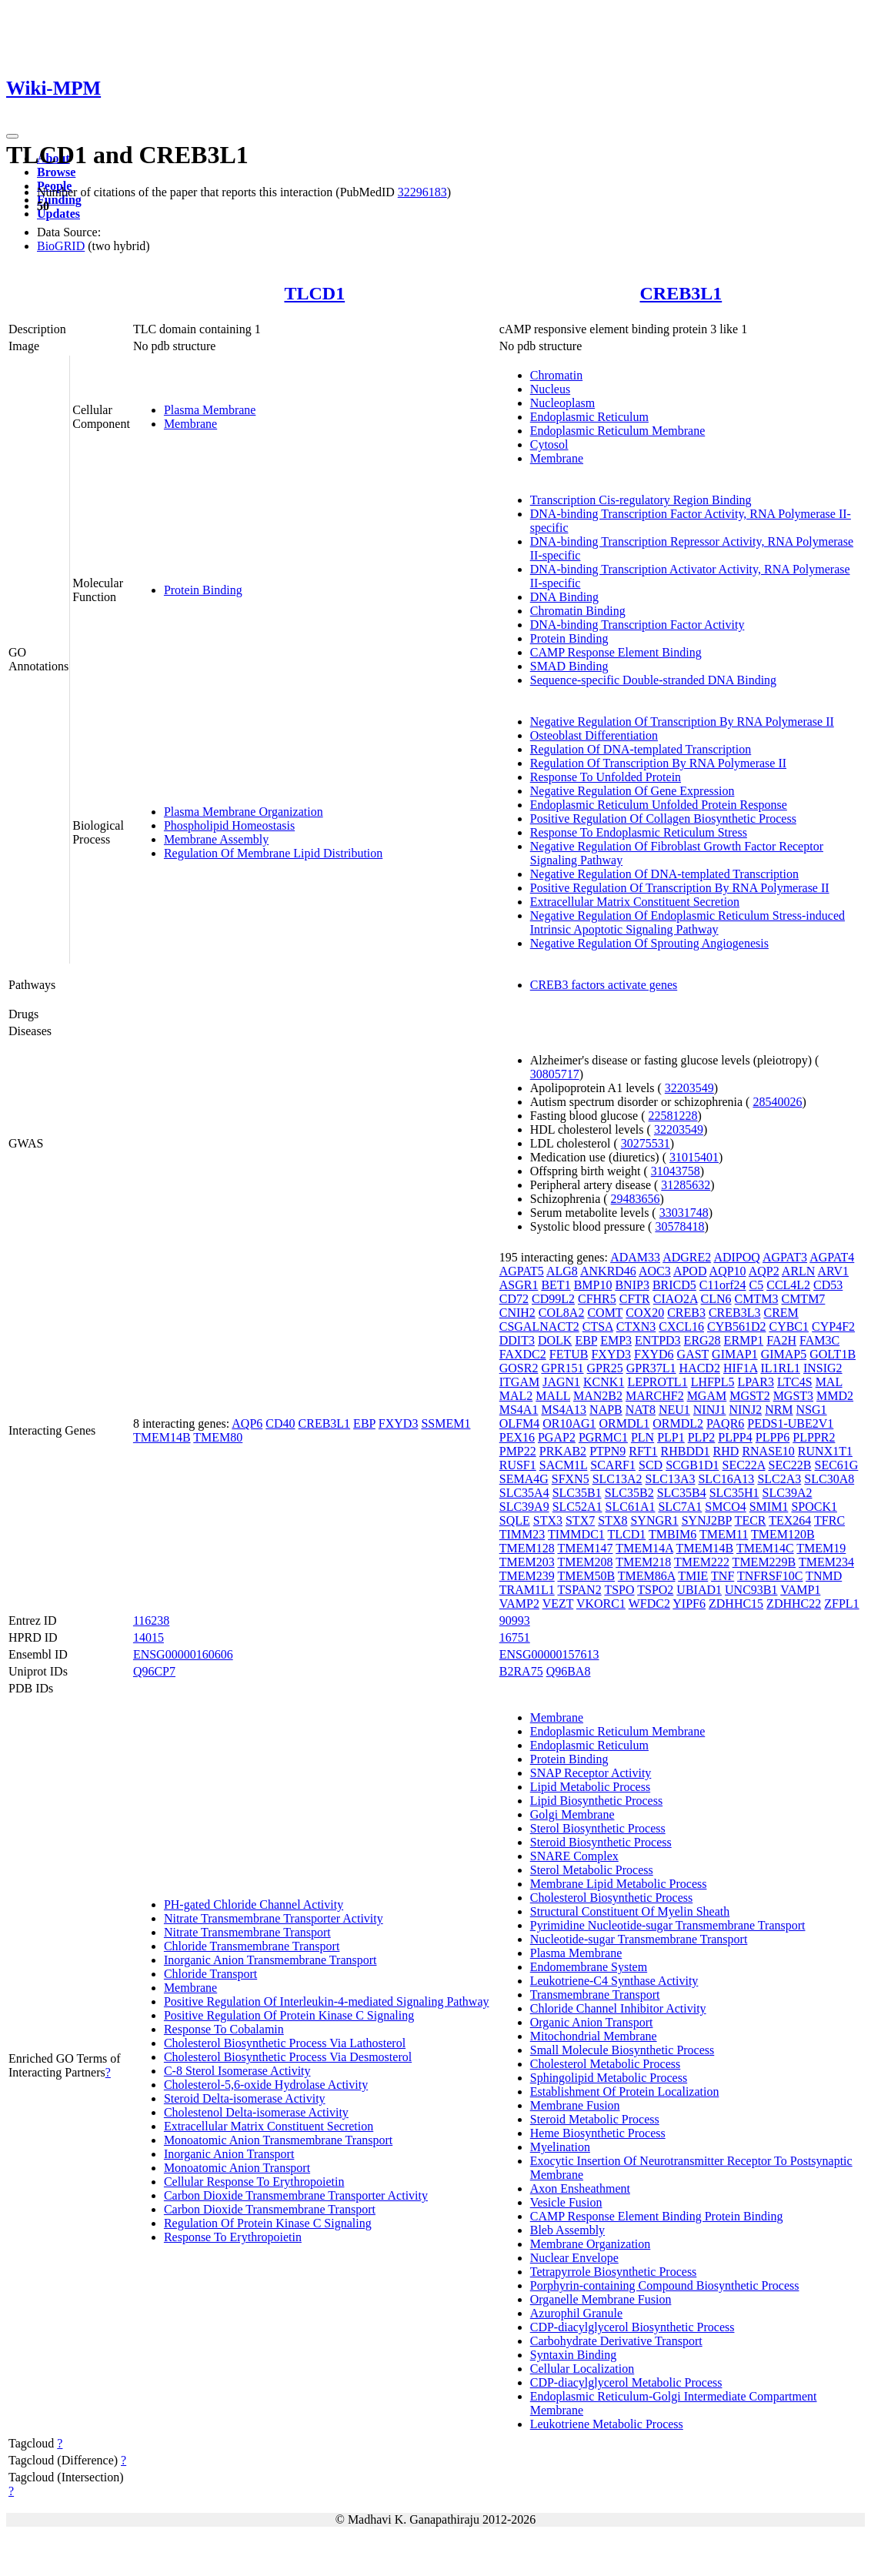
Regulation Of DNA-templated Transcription (641, 749)
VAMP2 (519, 1603)
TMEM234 (826, 1562)
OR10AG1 (569, 1423)
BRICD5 (674, 1284)
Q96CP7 (154, 1671)
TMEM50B (586, 1575)
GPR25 (605, 1368)
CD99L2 (553, 1298)
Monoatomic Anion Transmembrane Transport (278, 2140)
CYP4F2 (833, 1326)
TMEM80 (217, 1437)
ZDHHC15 (736, 1603)
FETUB (569, 1354)
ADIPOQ (736, 1257)
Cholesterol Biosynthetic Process (611, 1897)
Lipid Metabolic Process (590, 1786)
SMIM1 (769, 1506)
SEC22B (790, 1465)
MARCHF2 (655, 1395)
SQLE (514, 1520)
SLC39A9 (524, 1506)
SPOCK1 (814, 1506)
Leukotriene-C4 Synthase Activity (614, 1980)
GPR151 (562, 1368)
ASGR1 (519, 1284)
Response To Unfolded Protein (605, 776)
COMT (604, 1312)
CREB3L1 (681, 293)
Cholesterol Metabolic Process (605, 2063)
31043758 (675, 1171)
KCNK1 (603, 1381)
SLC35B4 (681, 1492)
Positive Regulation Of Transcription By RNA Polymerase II (679, 887)
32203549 (689, 1087)
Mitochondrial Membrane (593, 2036)
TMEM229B (764, 1562)
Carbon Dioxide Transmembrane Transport (269, 2209)
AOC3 (655, 1271)
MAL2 (516, 1395)
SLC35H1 (734, 1492)
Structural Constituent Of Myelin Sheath (630, 1911)
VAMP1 (800, 1589)
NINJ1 (709, 1409)
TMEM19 (821, 1548)
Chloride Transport (210, 1973)
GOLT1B (832, 1354)
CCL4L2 (788, 1284)
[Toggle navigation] (12, 136)
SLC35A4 (524, 1492)
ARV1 (833, 1271)
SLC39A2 (788, 1492)
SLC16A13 (726, 1478)
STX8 (612, 1520)
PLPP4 (735, 1437)
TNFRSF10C (770, 1575)
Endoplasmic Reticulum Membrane (618, 430)
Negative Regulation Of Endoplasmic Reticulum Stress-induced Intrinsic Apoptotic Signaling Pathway (687, 922)
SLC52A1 (577, 1506)
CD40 (280, 1423)
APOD (690, 1271)
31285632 (685, 1184)
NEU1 (674, 1409)
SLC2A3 (779, 1478)
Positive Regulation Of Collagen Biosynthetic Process (663, 818)
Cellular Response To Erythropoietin (254, 2181)
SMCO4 (725, 1506)
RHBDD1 (685, 1451)
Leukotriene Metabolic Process (606, 2424)
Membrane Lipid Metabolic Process (618, 1883)
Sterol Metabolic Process (591, 1869)
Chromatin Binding (578, 610)
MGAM (707, 1395)
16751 (514, 1637)
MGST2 (749, 1395)
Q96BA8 (568, 1671)
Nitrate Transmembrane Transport (247, 1932)
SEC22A (743, 1465)
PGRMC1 (603, 1437)
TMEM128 (527, 1548)
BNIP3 (632, 1284)
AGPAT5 (521, 1271)
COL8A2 (562, 1312)
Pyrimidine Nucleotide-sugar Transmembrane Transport (668, 1925)
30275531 (645, 1143)
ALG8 (562, 1271)
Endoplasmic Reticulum (589, 416)
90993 (514, 1620)
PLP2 (702, 1437)
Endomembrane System (588, 1966)
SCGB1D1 (692, 1465)
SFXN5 (570, 1478)
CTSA (597, 1326)
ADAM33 (635, 1257)
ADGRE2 (686, 1257)
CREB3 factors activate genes (604, 984)
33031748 (684, 1212)
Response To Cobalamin (224, 2029)
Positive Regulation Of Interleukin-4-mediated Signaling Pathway (326, 2001)
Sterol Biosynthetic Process (598, 1828)
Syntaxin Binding (573, 2354)
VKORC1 (601, 1603)
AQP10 (727, 1271)
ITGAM (519, 1381)
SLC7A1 (680, 1506)
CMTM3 (757, 1298)
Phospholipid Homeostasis (229, 825)
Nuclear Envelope (574, 2257)
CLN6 (716, 1298)
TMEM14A (644, 1548)
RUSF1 (517, 1465)
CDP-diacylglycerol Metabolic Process (626, 2382)
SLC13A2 (617, 1478)
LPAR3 (756, 1381)
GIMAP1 (735, 1354)
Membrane (190, 423)
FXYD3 (399, 1423)
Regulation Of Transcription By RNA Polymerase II (658, 763)
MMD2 (834, 1395)
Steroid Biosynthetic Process (601, 1842)
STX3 (547, 1520)
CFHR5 (597, 1298)
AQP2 (764, 1271)
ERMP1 (744, 1340)
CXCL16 (681, 1326)
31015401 (694, 1157)
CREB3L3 (735, 1312)
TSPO (619, 1589)
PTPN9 (607, 1451)
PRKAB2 (562, 1451)
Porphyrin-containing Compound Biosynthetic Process (664, 2285)
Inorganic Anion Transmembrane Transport (270, 1959)
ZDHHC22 (793, 1603)
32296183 (422, 192)
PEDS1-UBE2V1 (790, 1423)
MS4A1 (519, 1409)
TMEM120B (783, 1534)
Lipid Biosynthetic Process (596, 1800)
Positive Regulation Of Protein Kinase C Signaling (289, 2015)
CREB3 (686, 1312)
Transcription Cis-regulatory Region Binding (641, 499)
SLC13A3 (671, 1478)
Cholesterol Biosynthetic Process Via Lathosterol (284, 2043)
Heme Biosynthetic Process (598, 2133)
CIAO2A (675, 1298)
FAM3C (819, 1340)
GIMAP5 (784, 1354)
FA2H (781, 1340)
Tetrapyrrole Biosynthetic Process (613, 2271)
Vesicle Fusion (566, 2202)
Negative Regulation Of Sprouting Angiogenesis (649, 943)
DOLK (555, 1340)
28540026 (777, 1101)
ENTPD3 (658, 1340)
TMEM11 (723, 1534)
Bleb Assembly (567, 2230)
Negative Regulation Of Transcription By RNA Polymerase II (682, 721)
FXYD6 (654, 1354)
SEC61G (837, 1465)
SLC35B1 (577, 1492)
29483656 (635, 1198)
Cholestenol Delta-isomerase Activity (256, 2112)
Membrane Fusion (575, 2105)
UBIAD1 (699, 1589)
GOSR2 (519, 1368)
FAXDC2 (522, 1354)
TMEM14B (162, 1437)
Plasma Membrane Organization (243, 811)
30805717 (554, 1074)
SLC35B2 (629, 1492)
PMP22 (517, 1451)
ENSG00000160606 (183, 1654)
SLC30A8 (829, 1478)
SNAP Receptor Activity (591, 1772)
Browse (56, 172)
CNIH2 (517, 1312)
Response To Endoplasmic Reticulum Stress (638, 832)
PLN (642, 1437)
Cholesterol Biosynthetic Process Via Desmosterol (288, 2056)
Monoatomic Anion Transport (237, 2167)
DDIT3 (517, 1340)
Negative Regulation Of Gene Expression (632, 790)
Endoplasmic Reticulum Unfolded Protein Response (658, 804)
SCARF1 (613, 1465)
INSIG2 (823, 1368)
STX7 (580, 1520)
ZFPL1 (841, 1603)
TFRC (829, 1520)
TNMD (824, 1575)
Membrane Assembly (216, 839)
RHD (726, 1451)
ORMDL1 (624, 1423)
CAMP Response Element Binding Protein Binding (656, 2216)
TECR (750, 1520)
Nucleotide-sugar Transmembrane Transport (639, 1939)
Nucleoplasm (562, 402)
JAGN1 (561, 1381)
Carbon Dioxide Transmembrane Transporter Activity (296, 2195)
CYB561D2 (736, 1326)
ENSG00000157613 (549, 1654)
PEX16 (517, 1437)
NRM (779, 1409)
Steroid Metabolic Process (594, 2119)
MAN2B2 (597, 1395)
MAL (829, 1381)
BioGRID (61, 245)
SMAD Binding (569, 666)
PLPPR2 (814, 1437)
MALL (553, 1395)
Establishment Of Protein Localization (624, 2091)
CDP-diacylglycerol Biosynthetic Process (632, 2327)
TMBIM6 (672, 1534)
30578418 (679, 1226)
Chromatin (556, 375)
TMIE (693, 1575)
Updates (58, 213)
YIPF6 (689, 1603)
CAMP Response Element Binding (616, 652)
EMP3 (616, 1340)
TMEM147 (584, 1548)
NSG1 (811, 1409)
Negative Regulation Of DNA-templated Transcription (664, 873)
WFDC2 (649, 1603)
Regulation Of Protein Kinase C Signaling (268, 2223)
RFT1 (643, 1451)
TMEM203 (527, 1562)
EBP (364, 1423)
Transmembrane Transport (595, 1994)
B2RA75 (521, 1671)
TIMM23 (522, 1534)
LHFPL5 (713, 1381)
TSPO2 (655, 1589)
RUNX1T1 (825, 1451)
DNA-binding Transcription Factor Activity (637, 624)
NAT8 (641, 1409)
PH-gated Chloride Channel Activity (253, 1904)
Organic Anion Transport (591, 2022)
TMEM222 (701, 1562)
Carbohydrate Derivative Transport (616, 2340)
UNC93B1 (751, 1589)
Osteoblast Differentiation (594, 735)
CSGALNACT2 (539, 1326)
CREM (780, 1312)
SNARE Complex (574, 1856)
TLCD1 (314, 293)
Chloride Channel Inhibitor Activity (618, 2008)
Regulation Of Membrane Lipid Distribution (273, 853)
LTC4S (795, 1381)
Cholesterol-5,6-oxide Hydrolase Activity (266, 2084)
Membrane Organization (590, 2243)
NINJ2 (745, 1409)
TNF (722, 1575)
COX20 (645, 1312)
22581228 (673, 1115)
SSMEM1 (445, 1423)
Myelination (560, 2146)
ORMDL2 (677, 1423)
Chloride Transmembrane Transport (251, 1946)
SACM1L (563, 1465)
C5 (756, 1284)
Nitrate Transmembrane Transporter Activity (273, 1918)
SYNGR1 (654, 1520)
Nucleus (550, 389)
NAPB (605, 1409)
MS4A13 (563, 1409)
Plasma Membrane (210, 409)
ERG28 (702, 1340)
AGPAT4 (831, 1257)
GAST (693, 1354)
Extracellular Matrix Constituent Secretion (634, 901)
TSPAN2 (579, 1589)
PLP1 (671, 1437)
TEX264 (790, 1520)
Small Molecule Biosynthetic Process (622, 2049)
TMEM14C (765, 1548)
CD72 (514, 1298)
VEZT (558, 1603)
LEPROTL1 (657, 1381)
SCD (650, 1465)
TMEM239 (527, 1575)
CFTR (634, 1298)
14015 (148, 1637)
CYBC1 (789, 1326)
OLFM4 (519, 1423)
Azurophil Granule (576, 2313)
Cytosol (549, 444)
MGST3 (793, 1395)
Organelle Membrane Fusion (601, 2299)
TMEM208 (584, 1562)
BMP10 (593, 1284)
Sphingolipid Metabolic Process (608, 2077)
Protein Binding (203, 589)
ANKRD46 (608, 1271)
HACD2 (699, 1368)
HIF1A (740, 1368)
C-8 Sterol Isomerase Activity (237, 2070)
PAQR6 (725, 1423)
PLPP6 (772, 1437)
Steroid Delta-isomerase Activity (244, 2098)
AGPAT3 (785, 1257)
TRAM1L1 (527, 1589)
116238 (151, 1620)
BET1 (555, 1284)
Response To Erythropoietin (233, 2237)
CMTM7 (803, 1298)
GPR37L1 (651, 1368)
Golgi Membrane (572, 1814)
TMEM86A (647, 1575)
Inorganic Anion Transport (229, 2153)
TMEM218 (643, 1562)
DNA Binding (564, 596)
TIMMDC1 (576, 1534)
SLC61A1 (631, 1506)
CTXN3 (636, 1326)
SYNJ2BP (707, 1520)
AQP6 (247, 1423)
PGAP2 (557, 1437)
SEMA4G (524, 1478)
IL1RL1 (780, 1368)
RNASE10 (768, 1451)
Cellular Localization (582, 2368)
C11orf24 (722, 1284)
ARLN (799, 1271)
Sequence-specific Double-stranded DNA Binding (653, 680)
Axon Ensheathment (580, 2188)
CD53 (828, 1284)
